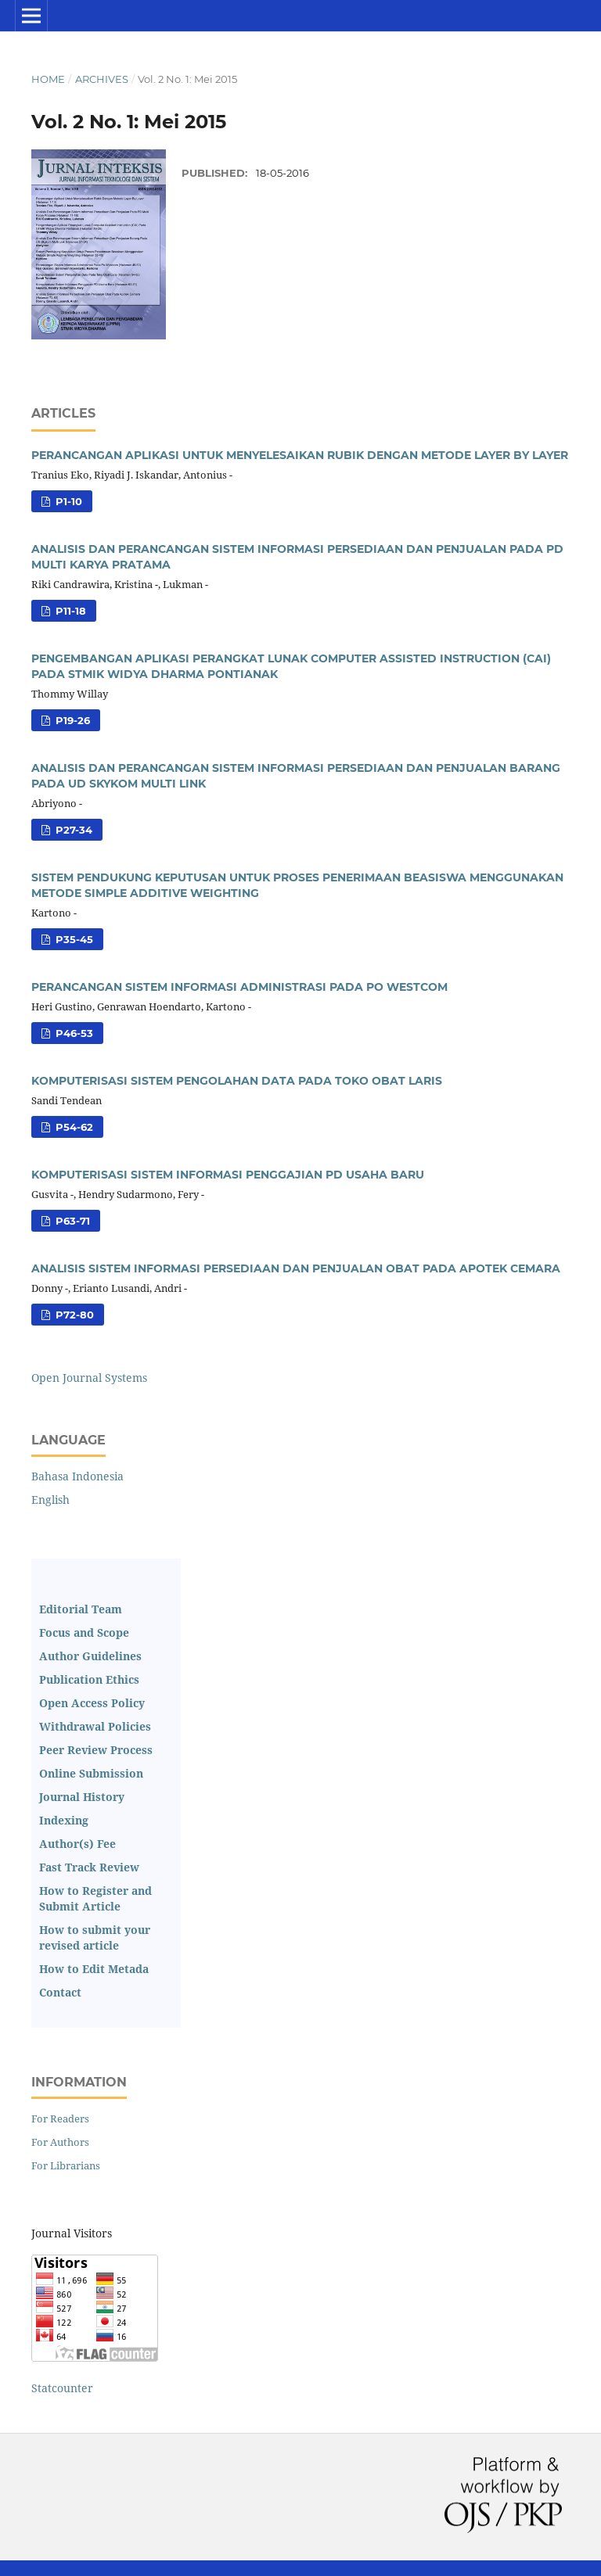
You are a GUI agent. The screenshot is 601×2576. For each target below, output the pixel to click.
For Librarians (65, 2165)
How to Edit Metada (94, 1968)
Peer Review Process (96, 1749)
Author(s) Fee (77, 1843)
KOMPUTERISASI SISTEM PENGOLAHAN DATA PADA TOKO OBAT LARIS (236, 1081)
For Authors (60, 2142)
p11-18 (69, 611)
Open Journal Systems (89, 1377)
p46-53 (72, 1033)
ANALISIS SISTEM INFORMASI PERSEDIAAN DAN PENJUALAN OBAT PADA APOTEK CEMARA (295, 1268)
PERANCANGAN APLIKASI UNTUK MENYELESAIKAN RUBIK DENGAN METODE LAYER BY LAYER (299, 455)
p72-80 (73, 1314)
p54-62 (72, 1127)
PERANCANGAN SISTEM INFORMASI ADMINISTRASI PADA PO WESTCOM (239, 987)
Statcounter (62, 2387)
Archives (101, 79)
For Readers (60, 2118)
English (50, 1499)
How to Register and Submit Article (95, 1898)
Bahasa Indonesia (77, 1476)
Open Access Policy (92, 1702)
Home (48, 79)
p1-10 (67, 501)
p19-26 (71, 720)
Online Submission (91, 1773)
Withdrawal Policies (95, 1726)
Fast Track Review (89, 1867)
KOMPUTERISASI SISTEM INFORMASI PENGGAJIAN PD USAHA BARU (227, 1175)
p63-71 (71, 1220)
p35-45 (72, 939)
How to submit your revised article (94, 1937)
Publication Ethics (89, 1679)
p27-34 (72, 829)
